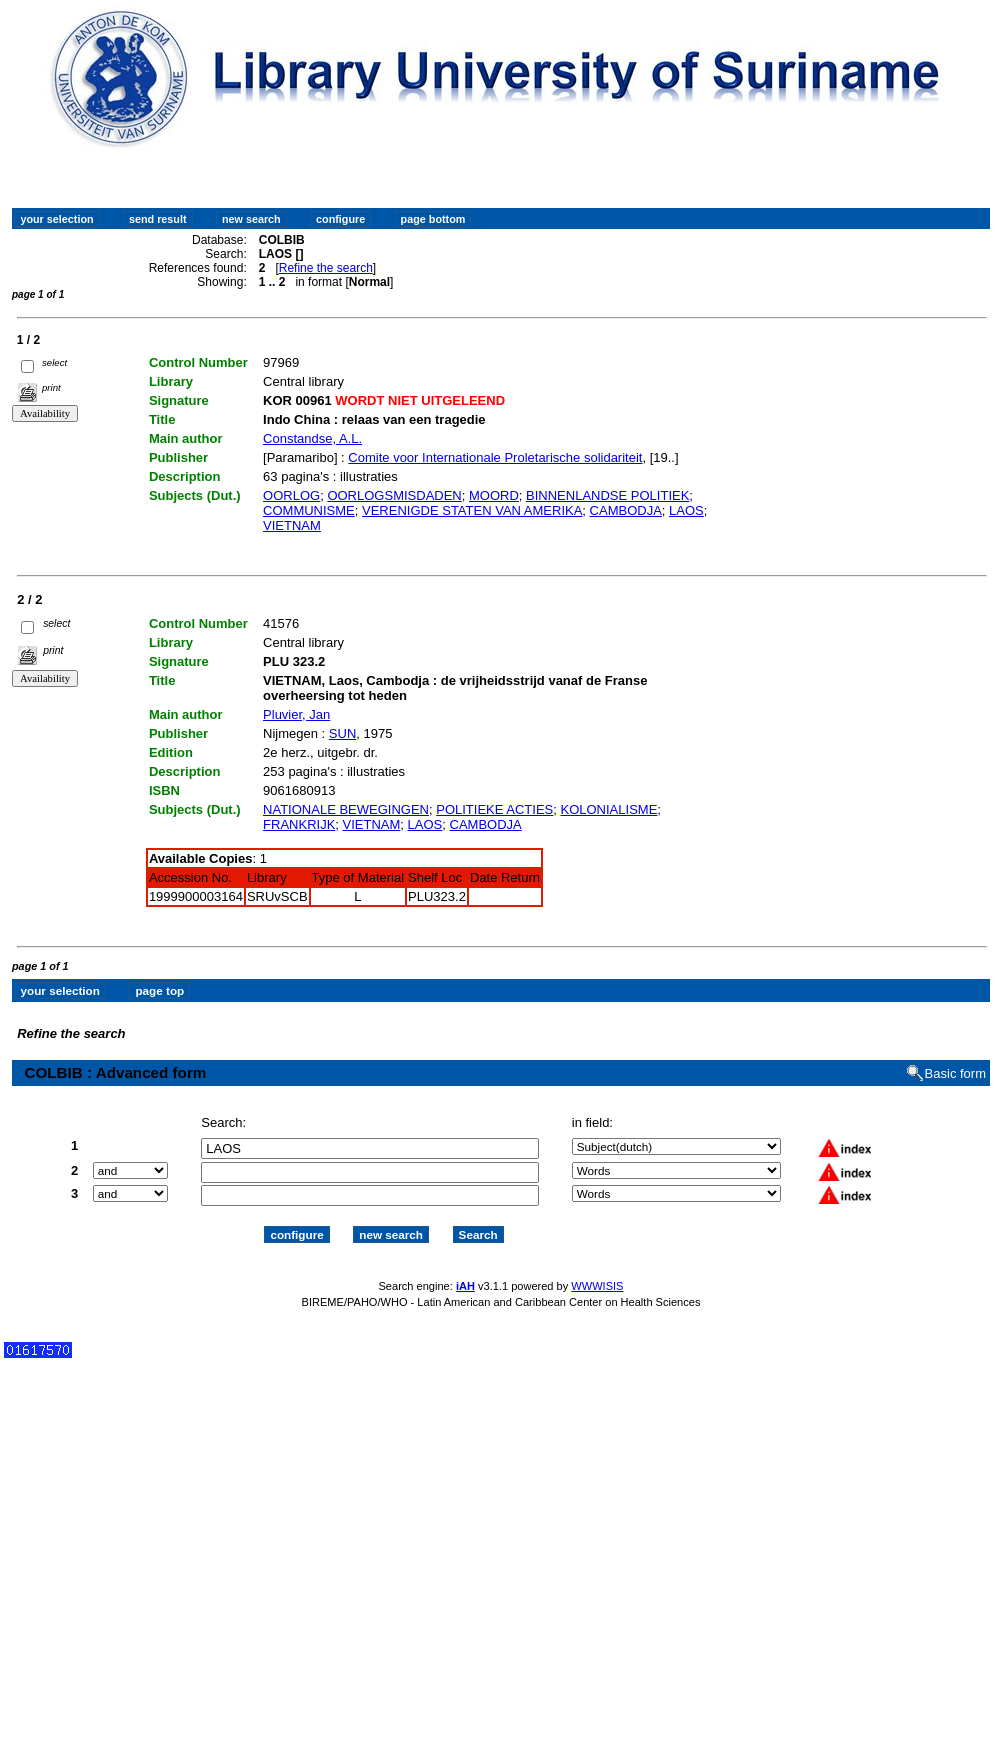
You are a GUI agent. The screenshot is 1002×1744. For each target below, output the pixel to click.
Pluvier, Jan (296, 714)
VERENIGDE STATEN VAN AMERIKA (472, 510)
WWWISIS (597, 1286)
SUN (342, 733)
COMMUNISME (309, 510)
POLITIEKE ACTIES (494, 809)
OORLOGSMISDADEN (394, 495)
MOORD (494, 495)
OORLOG (291, 495)
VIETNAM (292, 525)
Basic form (955, 1073)
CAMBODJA (626, 510)
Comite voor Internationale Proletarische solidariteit (495, 457)
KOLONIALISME (609, 809)
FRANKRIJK (299, 824)
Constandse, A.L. (312, 438)
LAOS (686, 510)
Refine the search (326, 268)
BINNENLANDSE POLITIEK (607, 495)
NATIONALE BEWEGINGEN (346, 809)
